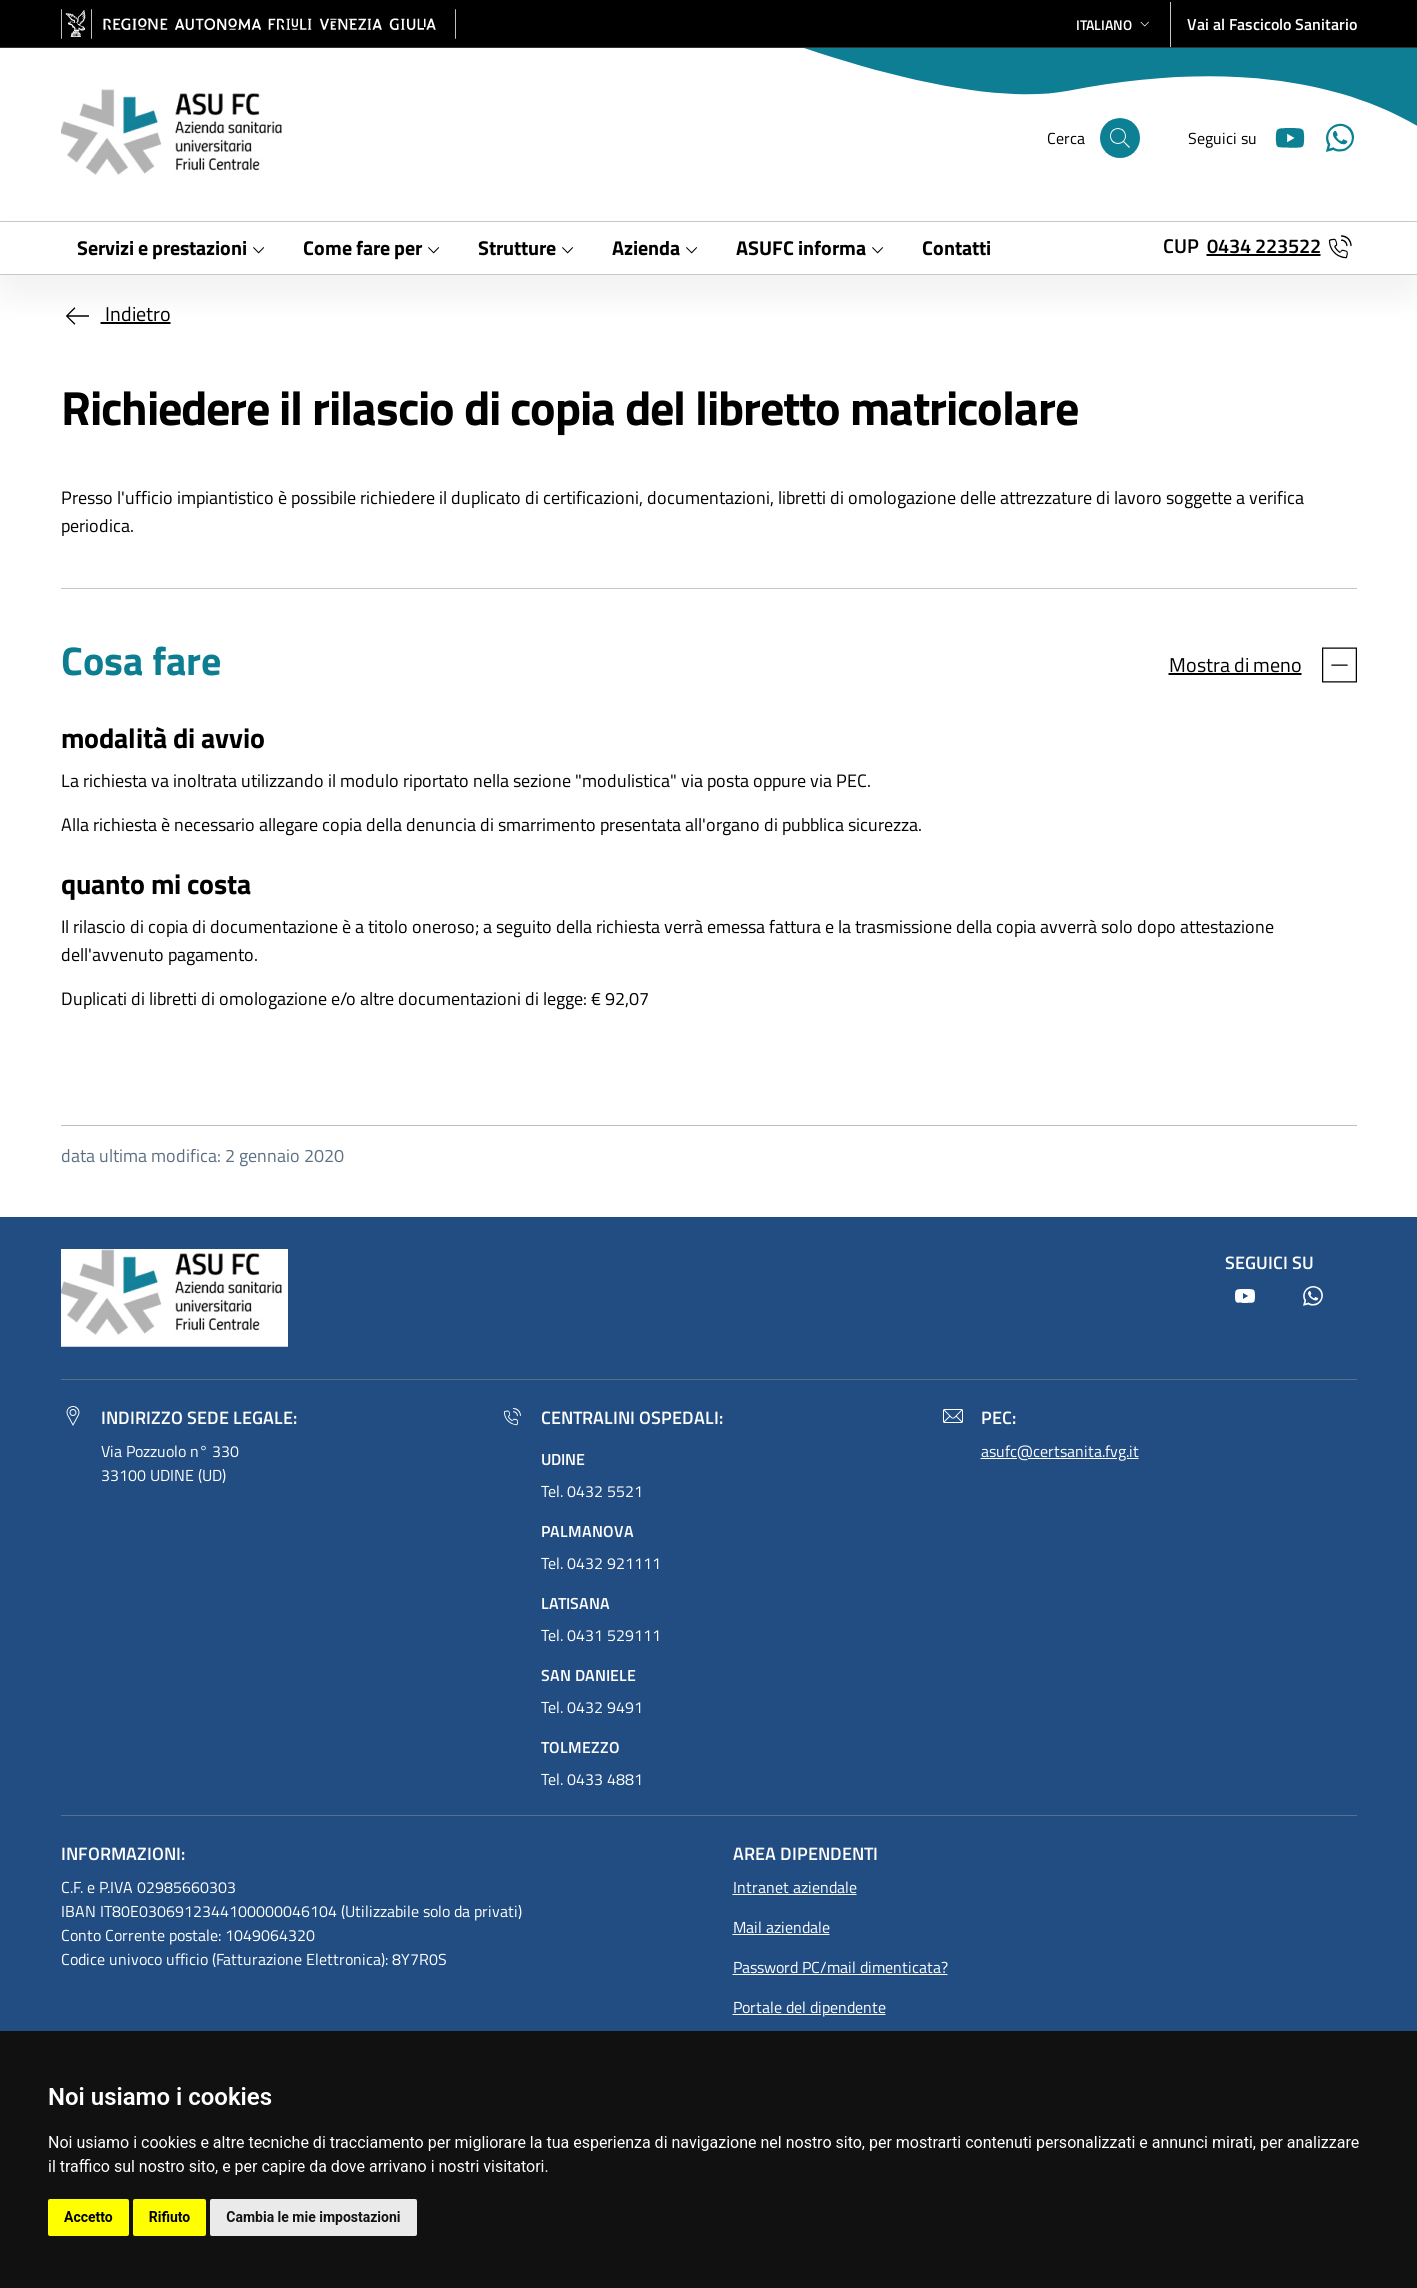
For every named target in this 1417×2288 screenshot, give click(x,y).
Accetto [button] (88, 2217)
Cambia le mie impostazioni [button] (313, 2217)
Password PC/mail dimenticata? (840, 1967)
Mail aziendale (781, 1927)
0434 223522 (1264, 245)
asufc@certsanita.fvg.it (1060, 1451)
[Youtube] (1282, 135)
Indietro (116, 313)
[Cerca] (1120, 138)
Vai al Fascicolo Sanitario (1272, 24)
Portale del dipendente (809, 2007)
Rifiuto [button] (170, 2217)
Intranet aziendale (795, 1887)
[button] (1115, 24)
